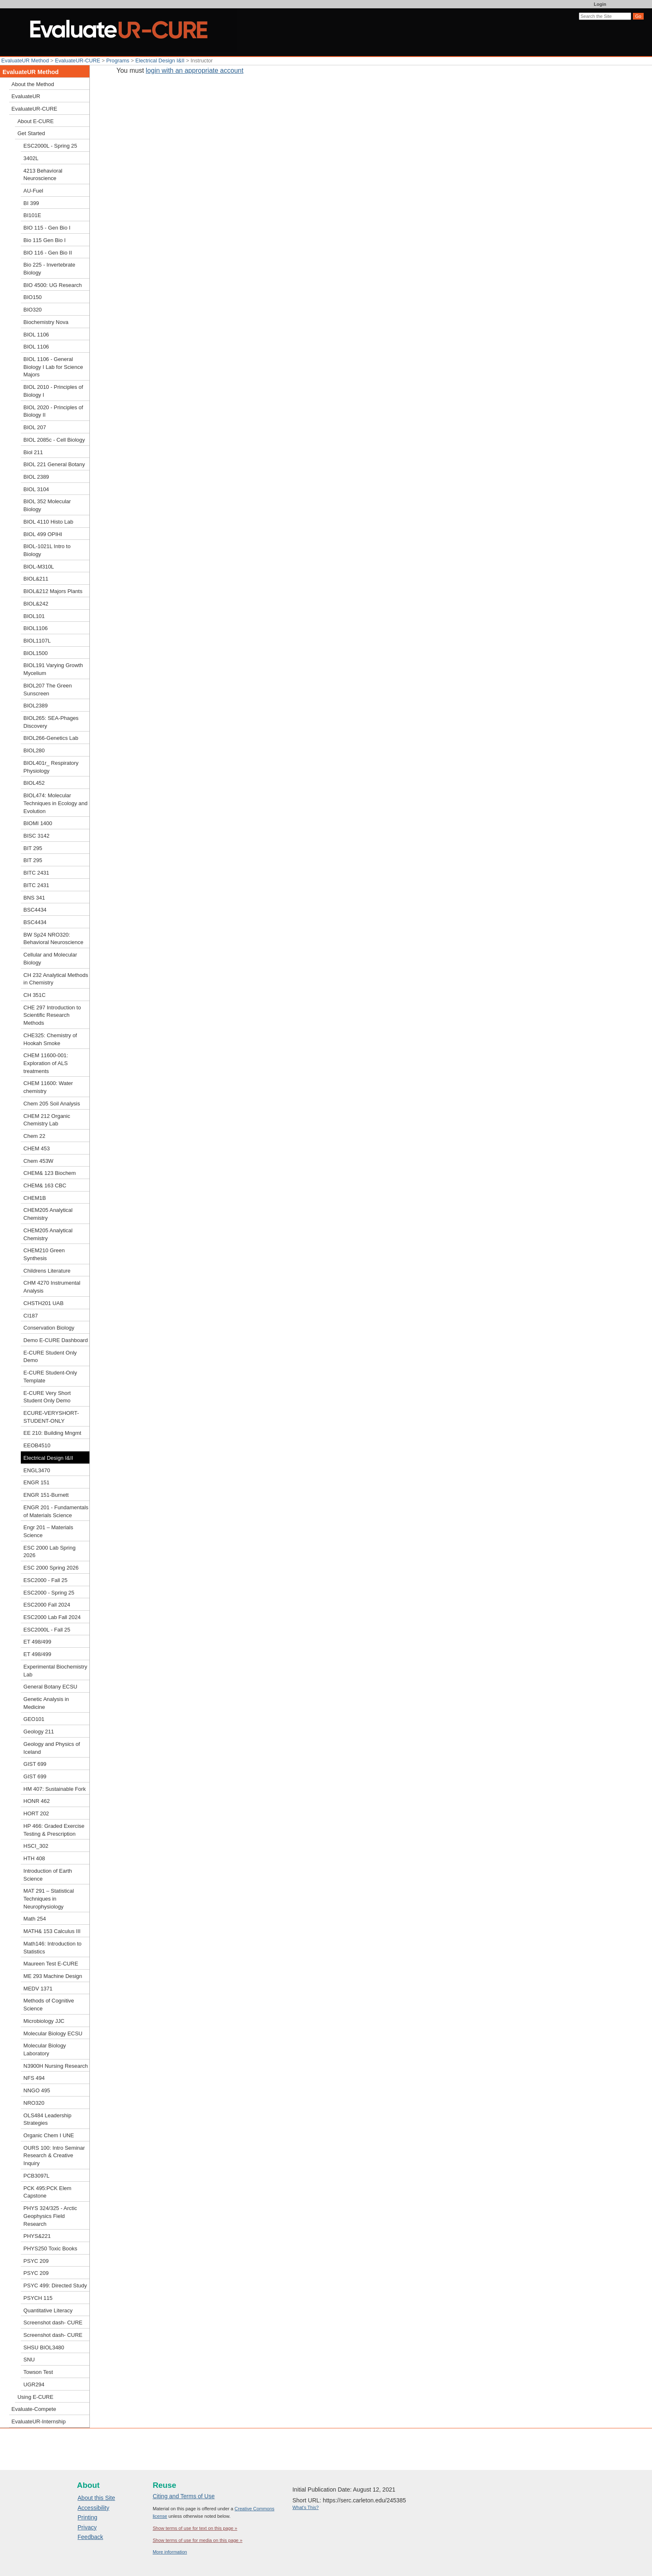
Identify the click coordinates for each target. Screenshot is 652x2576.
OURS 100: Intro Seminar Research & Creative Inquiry (54, 2155)
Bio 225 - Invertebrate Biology (49, 269)
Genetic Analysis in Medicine (46, 1703)
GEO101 (33, 1719)
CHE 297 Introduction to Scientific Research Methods (52, 1015)
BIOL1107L (37, 641)
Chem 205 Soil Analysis (51, 1103)
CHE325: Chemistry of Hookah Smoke (50, 1039)
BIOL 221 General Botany (54, 464)
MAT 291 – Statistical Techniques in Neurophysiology (48, 1898)
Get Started (31, 133)
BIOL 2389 (36, 477)
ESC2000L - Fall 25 (46, 1630)
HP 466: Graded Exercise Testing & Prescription (53, 1830)
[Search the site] (605, 16)
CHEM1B (34, 1198)
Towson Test (38, 2372)
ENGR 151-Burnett (46, 1495)
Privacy (87, 2527)
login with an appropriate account (195, 70)
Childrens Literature (46, 1271)
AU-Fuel (33, 191)
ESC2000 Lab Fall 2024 (52, 1617)
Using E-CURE (35, 2397)
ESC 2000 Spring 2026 (51, 1568)
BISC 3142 (36, 836)
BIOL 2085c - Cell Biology (54, 440)
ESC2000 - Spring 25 (48, 1593)
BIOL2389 (35, 705)
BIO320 (32, 310)
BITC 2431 (36, 873)
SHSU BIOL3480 (43, 2347)
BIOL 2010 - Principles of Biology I (53, 391)
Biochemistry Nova (45, 322)
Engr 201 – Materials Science (48, 1531)
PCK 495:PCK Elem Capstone (47, 2192)
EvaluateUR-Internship (39, 2421)
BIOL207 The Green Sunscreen (47, 689)
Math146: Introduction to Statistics (52, 1948)
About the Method (33, 84)
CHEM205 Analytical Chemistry (47, 1214)
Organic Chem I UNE (48, 2135)
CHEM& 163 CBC (44, 1185)
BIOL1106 (35, 628)
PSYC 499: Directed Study (55, 2285)
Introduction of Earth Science (47, 1875)
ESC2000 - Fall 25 (45, 1580)
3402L (30, 158)
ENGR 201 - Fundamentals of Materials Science (55, 1511)
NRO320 (33, 2103)
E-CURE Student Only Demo (50, 1357)
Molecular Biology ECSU (52, 2033)
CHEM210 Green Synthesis (43, 1254)
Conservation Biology (48, 1328)
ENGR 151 (36, 1482)
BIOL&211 (35, 579)
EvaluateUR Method (25, 60)
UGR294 (33, 2384)
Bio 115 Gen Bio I (44, 240)
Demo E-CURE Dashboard (55, 1340)
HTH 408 (34, 1858)
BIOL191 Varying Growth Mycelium (53, 669)
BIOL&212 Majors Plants (52, 591)
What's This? (305, 2507)
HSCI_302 (35, 1846)
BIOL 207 (34, 427)
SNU (29, 2359)
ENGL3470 (36, 1470)
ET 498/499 (37, 1642)
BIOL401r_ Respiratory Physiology (50, 767)
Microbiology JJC (43, 2021)
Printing (87, 2517)
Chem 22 (34, 1136)
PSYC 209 (35, 2261)
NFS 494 (33, 2078)
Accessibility (93, 2507)
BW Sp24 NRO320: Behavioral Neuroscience (53, 939)
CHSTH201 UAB (43, 1303)
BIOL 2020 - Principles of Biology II (53, 411)
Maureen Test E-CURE (50, 1963)
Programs (117, 60)
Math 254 (34, 1919)
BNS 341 (34, 898)
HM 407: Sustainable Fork (54, 1789)
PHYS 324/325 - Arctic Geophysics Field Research (50, 2216)
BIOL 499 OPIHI (42, 534)
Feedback (90, 2537)
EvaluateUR (26, 96)
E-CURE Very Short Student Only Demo (47, 1397)
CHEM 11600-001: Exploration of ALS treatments (45, 1063)
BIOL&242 (35, 604)
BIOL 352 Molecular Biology (47, 505)
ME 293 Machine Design (52, 1976)
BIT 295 (32, 848)
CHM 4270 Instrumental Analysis (51, 1287)
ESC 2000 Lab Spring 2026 (49, 1552)
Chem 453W (38, 1161)
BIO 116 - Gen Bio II (47, 253)
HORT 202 (36, 1813)
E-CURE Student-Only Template (50, 1377)
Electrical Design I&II (160, 60)
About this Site (96, 2497)
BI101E (32, 215)
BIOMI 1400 (37, 823)
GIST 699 (34, 1764)
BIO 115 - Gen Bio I (46, 228)
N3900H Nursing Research (55, 2066)
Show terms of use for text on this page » (195, 2528)
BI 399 (31, 203)
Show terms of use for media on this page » (197, 2540)
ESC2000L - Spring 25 (50, 146)
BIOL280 (33, 750)
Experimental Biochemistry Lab (55, 1671)
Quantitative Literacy (47, 2310)
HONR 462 (36, 1801)
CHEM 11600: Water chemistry (48, 1087)
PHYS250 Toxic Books (50, 2248)
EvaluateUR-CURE (77, 60)
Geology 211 (38, 1731)
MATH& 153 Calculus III (51, 1931)
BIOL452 (33, 783)
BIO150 (32, 297)
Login (600, 4)
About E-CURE (35, 121)
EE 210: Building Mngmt (52, 1433)
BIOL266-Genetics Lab (50, 738)
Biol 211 (33, 452)
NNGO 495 (36, 2090)
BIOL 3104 (36, 489)
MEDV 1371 (37, 1988)
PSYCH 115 (37, 2298)
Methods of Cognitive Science (48, 2005)
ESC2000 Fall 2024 (46, 1605)
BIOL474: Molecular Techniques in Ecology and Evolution (55, 803)
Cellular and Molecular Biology (50, 959)
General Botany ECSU (50, 1687)
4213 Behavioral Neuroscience (42, 175)
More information (170, 2551)
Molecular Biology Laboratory (44, 2049)
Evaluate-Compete (34, 2409)
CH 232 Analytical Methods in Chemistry (55, 979)
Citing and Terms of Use (184, 2496)
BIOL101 (33, 616)
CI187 (30, 1316)
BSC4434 (34, 910)
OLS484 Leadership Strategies (47, 2119)
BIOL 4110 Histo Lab (48, 522)
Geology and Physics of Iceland (51, 1748)
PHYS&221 (37, 2236)
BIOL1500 (35, 653)
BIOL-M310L (38, 567)
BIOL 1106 (36, 334)
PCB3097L (36, 2176)
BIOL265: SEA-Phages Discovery (51, 722)
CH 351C (34, 995)
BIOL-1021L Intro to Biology (46, 550)
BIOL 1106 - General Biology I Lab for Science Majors (53, 367)
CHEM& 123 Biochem (49, 1173)
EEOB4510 (36, 1445)
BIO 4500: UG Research (52, 285)
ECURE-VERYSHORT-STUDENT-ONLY (51, 1417)
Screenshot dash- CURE (52, 2322)
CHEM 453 (36, 1148)
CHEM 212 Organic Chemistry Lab (46, 1120)
